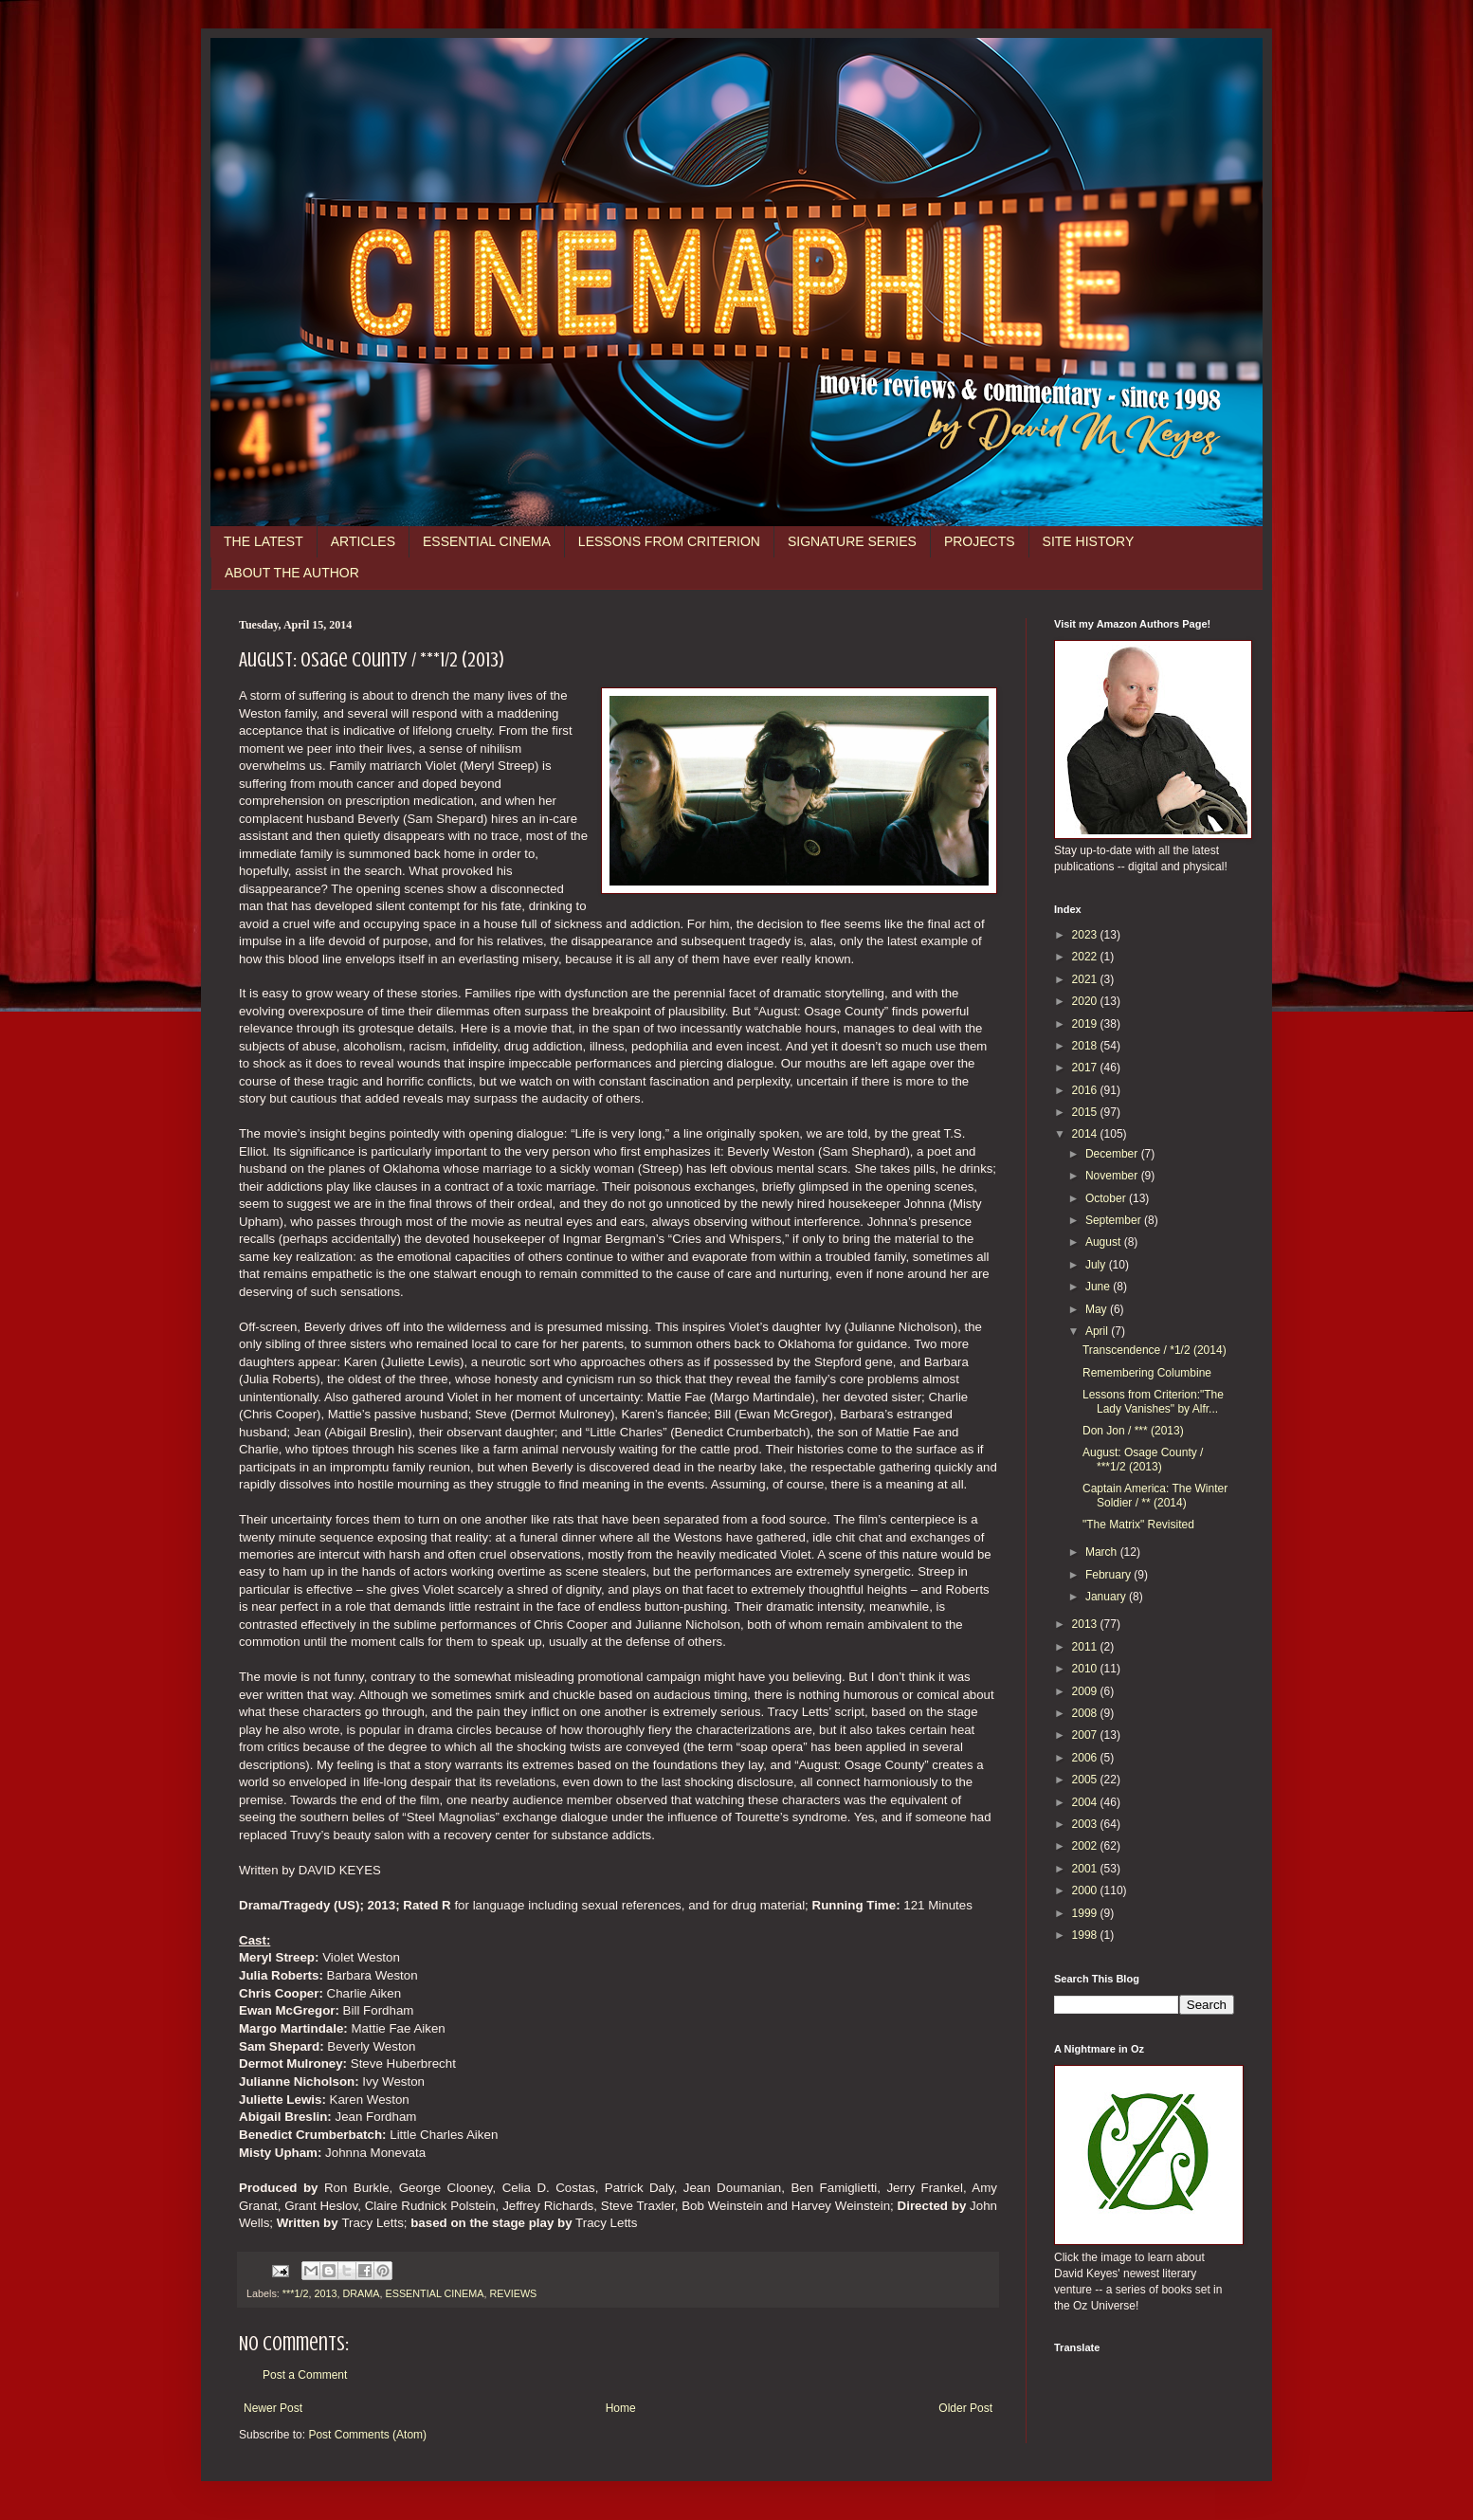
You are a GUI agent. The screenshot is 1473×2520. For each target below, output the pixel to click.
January (1107, 1596)
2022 (1086, 956)
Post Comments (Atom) (367, 2434)
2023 (1086, 934)
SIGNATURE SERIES (852, 541)
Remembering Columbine (1146, 1372)
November (1113, 1175)
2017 (1086, 1067)
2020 (1086, 1001)
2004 (1086, 1802)
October (1107, 1198)
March (1102, 1552)
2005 (1086, 1779)
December (1113, 1153)
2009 (1086, 1691)
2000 (1086, 1890)
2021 (1086, 979)
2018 (1086, 1045)
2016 (1086, 1090)
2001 (1086, 1868)
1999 (1086, 1913)
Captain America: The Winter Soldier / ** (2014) (1155, 1495)
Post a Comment (305, 2375)
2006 (1086, 1757)
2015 (1086, 1112)
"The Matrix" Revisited (1138, 1524)
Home (621, 2408)
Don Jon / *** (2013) (1133, 1430)
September (1114, 1220)
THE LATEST (263, 541)
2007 (1086, 1735)
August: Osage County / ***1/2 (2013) (1142, 1459)
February (1109, 1574)
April (1098, 1331)
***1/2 (295, 2293)
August (1104, 1242)
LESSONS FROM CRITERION (669, 541)
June (1099, 1286)
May (1097, 1309)
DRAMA (360, 2293)
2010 (1086, 1668)
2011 (1086, 1646)
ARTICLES (363, 541)
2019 (1086, 1024)
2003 (1086, 1824)
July (1097, 1264)
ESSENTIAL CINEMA (487, 541)
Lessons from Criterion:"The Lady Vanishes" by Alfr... (1153, 1401)
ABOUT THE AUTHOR (292, 572)
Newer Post (273, 2408)
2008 (1086, 1713)
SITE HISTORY (1089, 541)
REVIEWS (512, 2293)
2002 (1086, 1846)
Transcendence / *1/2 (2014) (1154, 1350)
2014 (1086, 1134)
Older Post (965, 2408)
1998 (1086, 1935)
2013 (325, 2293)
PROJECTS (979, 541)
